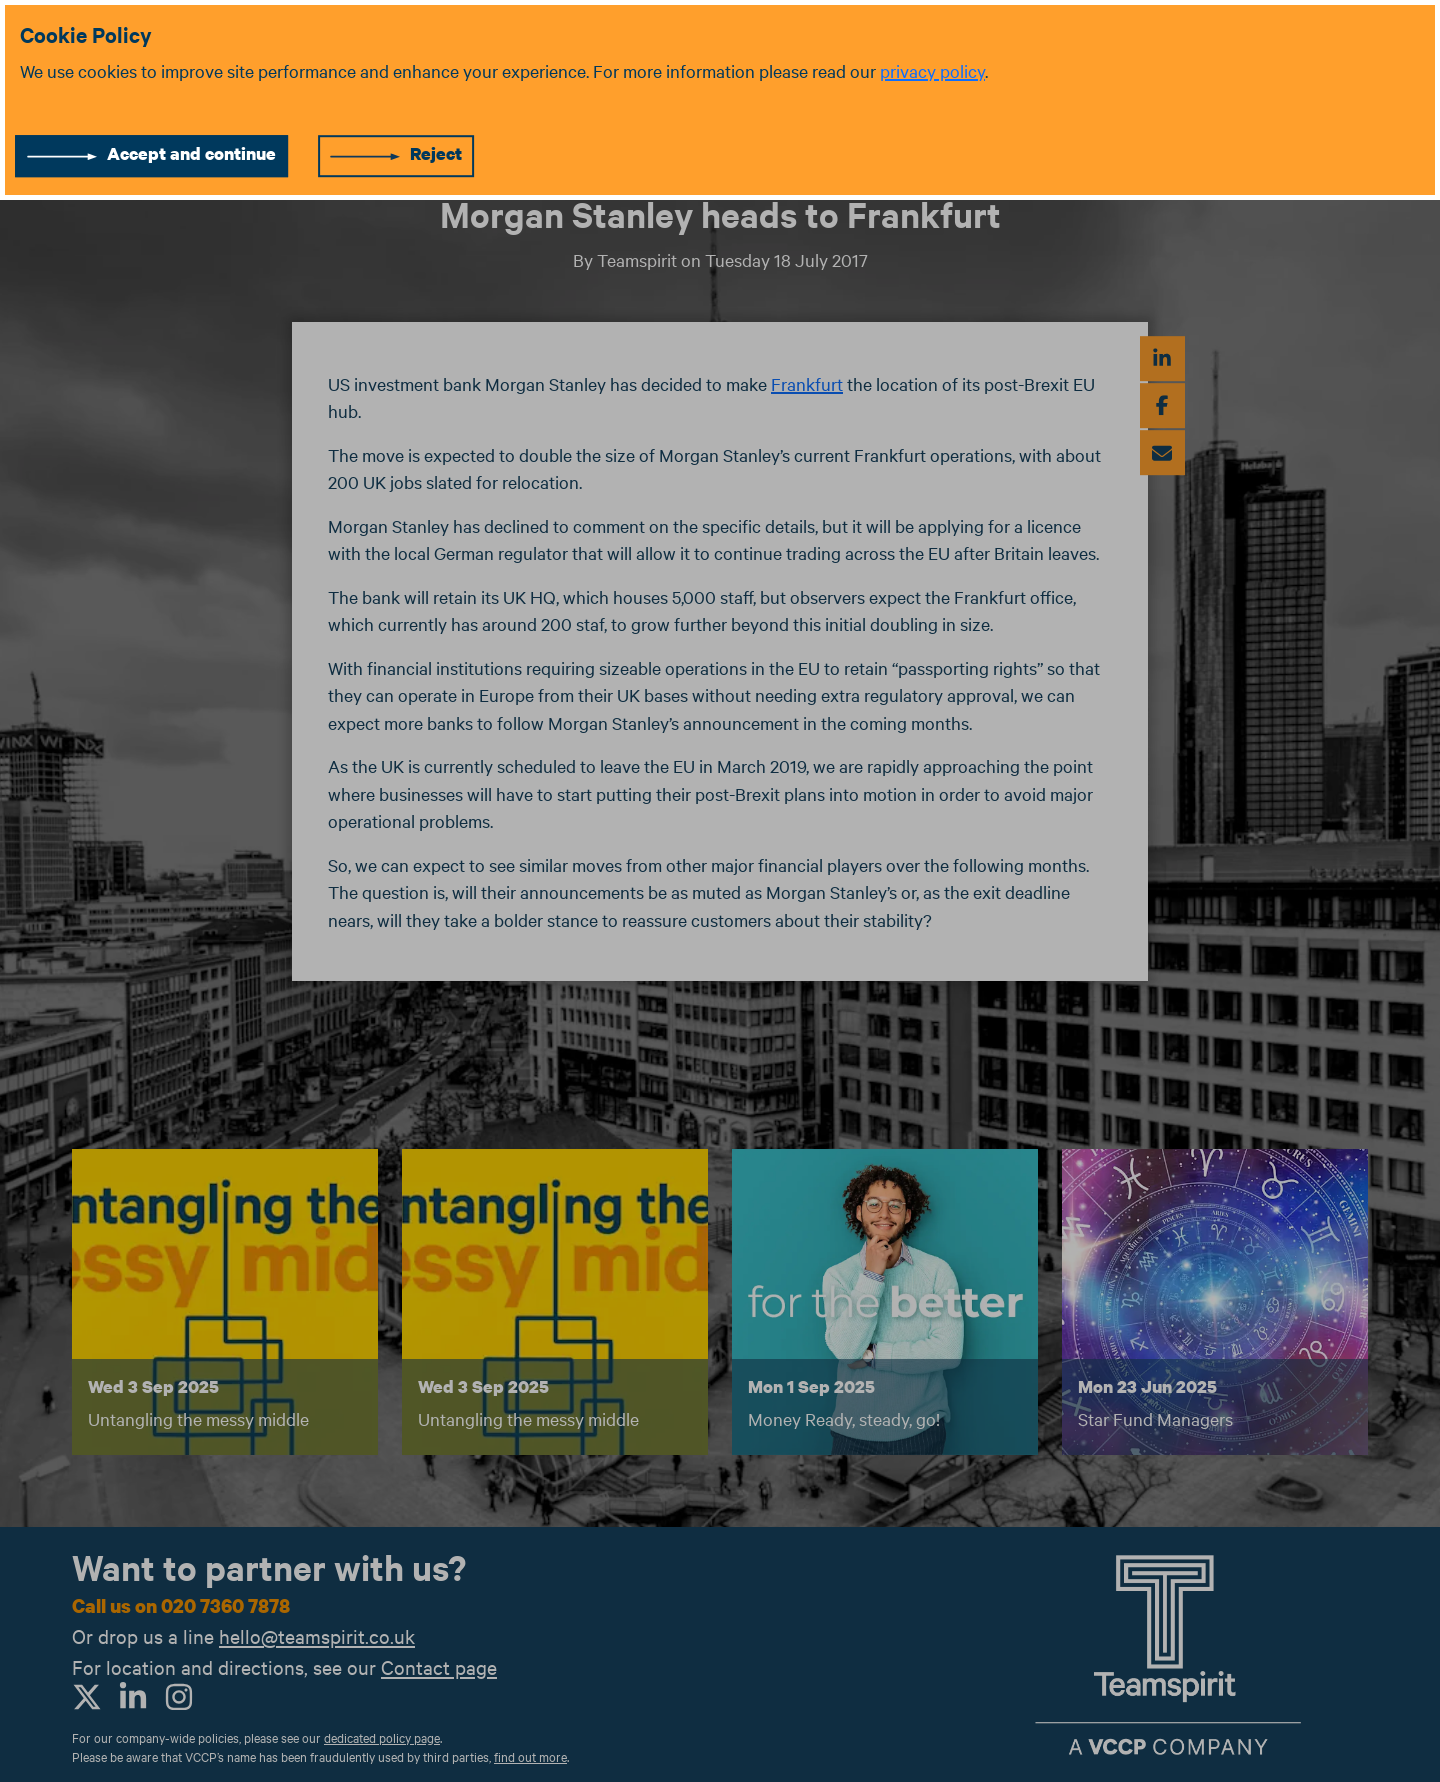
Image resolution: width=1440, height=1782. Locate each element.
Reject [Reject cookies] (436, 153)
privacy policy (932, 70)
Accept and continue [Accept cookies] (191, 153)
